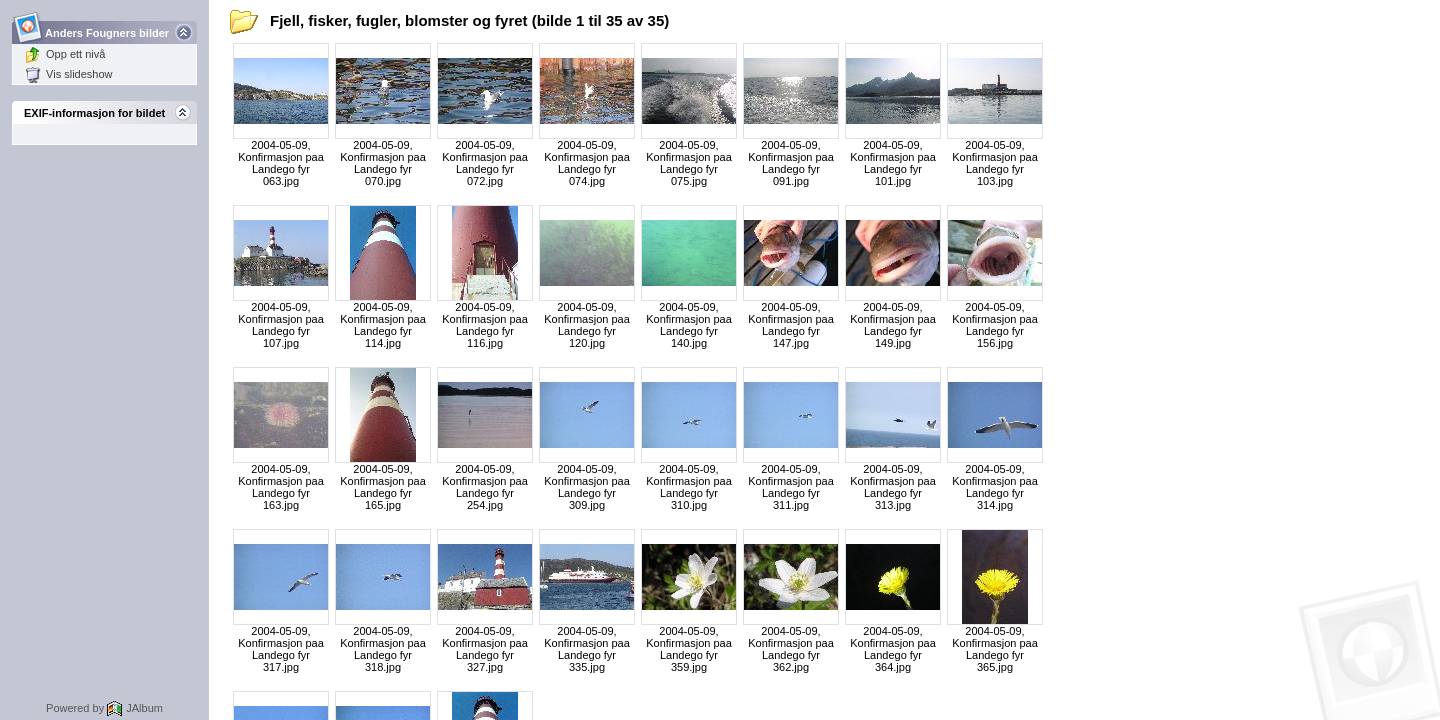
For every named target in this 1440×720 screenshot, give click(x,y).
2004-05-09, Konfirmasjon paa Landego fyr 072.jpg (485, 163)
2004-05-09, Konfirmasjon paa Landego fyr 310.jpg (689, 487)
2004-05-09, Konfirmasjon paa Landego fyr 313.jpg (893, 487)
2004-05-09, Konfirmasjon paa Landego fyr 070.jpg (383, 163)
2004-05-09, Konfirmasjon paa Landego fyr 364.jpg (893, 649)
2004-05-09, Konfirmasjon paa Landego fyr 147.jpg (791, 325)
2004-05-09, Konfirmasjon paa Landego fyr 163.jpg (281, 487)
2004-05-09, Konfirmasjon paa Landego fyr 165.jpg (383, 487)
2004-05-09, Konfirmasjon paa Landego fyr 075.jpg (689, 163)
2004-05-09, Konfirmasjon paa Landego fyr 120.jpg (587, 325)
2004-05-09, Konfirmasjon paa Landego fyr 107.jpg (281, 325)
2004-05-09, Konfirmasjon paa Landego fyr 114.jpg (383, 325)
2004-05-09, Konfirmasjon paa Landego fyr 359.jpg (689, 649)
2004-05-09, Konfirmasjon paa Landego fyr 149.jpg (893, 325)
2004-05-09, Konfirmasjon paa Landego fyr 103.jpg (995, 163)
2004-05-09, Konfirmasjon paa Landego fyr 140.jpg (689, 325)
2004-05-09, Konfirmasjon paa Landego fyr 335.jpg (587, 649)
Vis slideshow (68, 74)
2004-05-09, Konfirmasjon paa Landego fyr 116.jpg (485, 325)
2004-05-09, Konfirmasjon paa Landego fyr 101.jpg (893, 163)
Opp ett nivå (65, 54)
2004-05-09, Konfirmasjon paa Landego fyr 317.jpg (281, 649)
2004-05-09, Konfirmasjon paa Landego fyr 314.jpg (995, 487)
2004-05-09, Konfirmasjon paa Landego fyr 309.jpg (587, 487)
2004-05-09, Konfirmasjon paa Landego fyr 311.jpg (791, 487)
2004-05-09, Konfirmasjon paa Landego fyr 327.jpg (485, 649)
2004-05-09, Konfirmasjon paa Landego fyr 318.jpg (383, 649)
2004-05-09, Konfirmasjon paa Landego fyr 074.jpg (587, 163)
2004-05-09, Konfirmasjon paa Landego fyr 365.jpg (995, 649)
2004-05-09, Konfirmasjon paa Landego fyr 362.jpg (791, 649)
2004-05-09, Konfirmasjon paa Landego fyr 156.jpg (995, 325)
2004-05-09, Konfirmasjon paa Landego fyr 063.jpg (281, 163)
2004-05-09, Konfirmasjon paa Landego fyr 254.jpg (485, 487)
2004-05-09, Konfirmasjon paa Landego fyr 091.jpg (791, 163)
